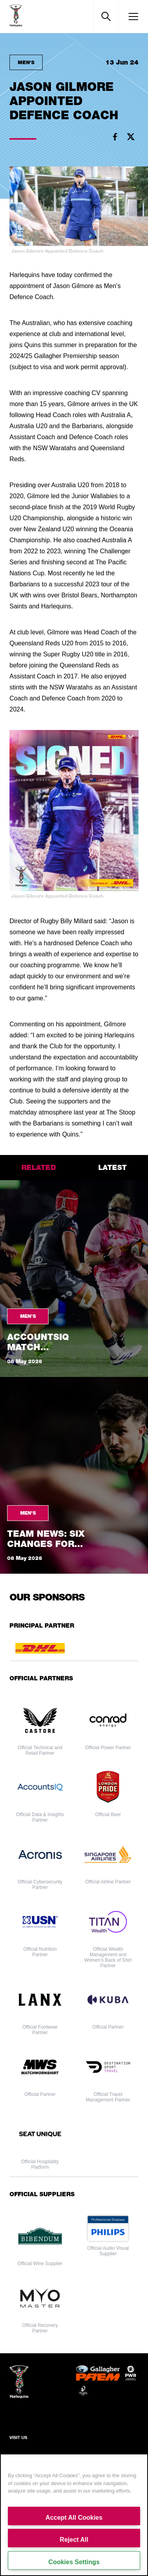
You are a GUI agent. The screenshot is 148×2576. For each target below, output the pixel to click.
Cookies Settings (74, 2562)
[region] (74, 2515)
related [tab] (38, 1167)
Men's (26, 62)
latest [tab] (112, 1167)
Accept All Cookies (73, 2517)
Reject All (74, 2539)
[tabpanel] (74, 1377)
